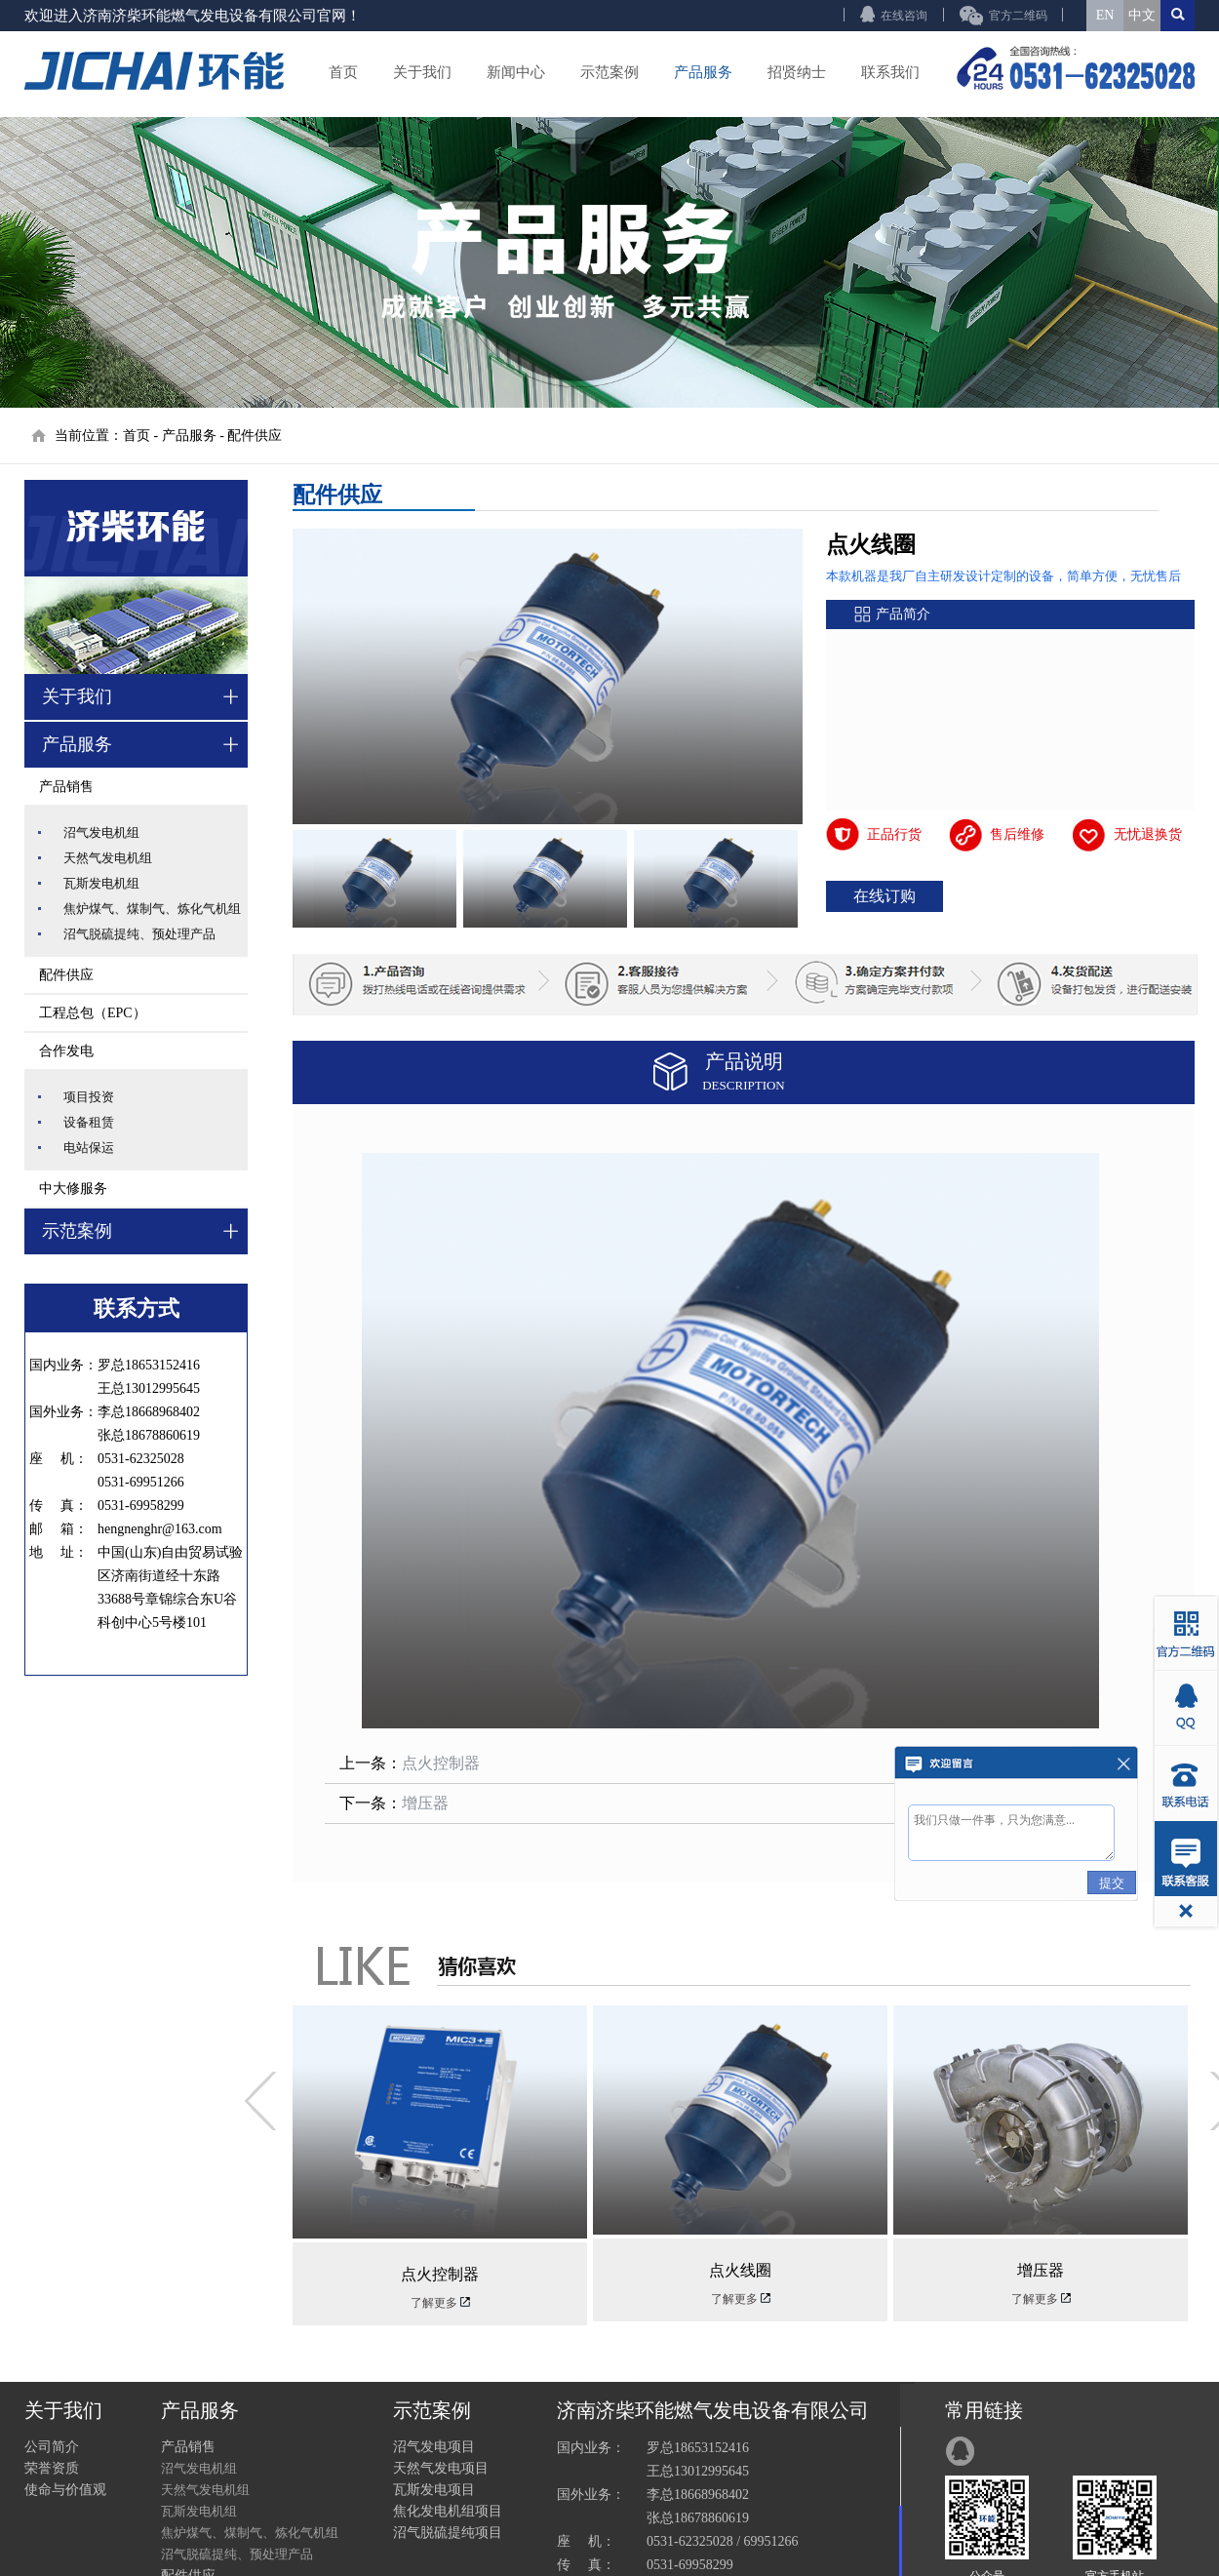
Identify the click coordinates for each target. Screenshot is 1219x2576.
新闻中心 (516, 72)
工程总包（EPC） (92, 1013)
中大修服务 (73, 1188)
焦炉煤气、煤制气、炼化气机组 (152, 908)
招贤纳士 (796, 72)
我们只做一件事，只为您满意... (1011, 1832)
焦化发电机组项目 (447, 2511)
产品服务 (703, 72)
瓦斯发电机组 (101, 883)
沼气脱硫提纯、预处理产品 (139, 934)
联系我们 (890, 72)
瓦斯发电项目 (434, 2489)
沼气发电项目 (434, 2446)
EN (1105, 15)
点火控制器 (441, 1763)
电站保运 (88, 1147)
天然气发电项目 (441, 2468)
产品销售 (66, 786)
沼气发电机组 (101, 832)
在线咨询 (904, 15)
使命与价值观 (65, 2489)
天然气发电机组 (107, 858)
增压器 (425, 1803)
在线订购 (884, 896)
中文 (1142, 15)
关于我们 (422, 72)
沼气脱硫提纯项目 (447, 2532)
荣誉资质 (51, 2468)
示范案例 (609, 72)
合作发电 (66, 1051)
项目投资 (88, 1097)
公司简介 (51, 2446)
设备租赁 (88, 1122)
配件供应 (254, 435)
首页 (343, 72)
